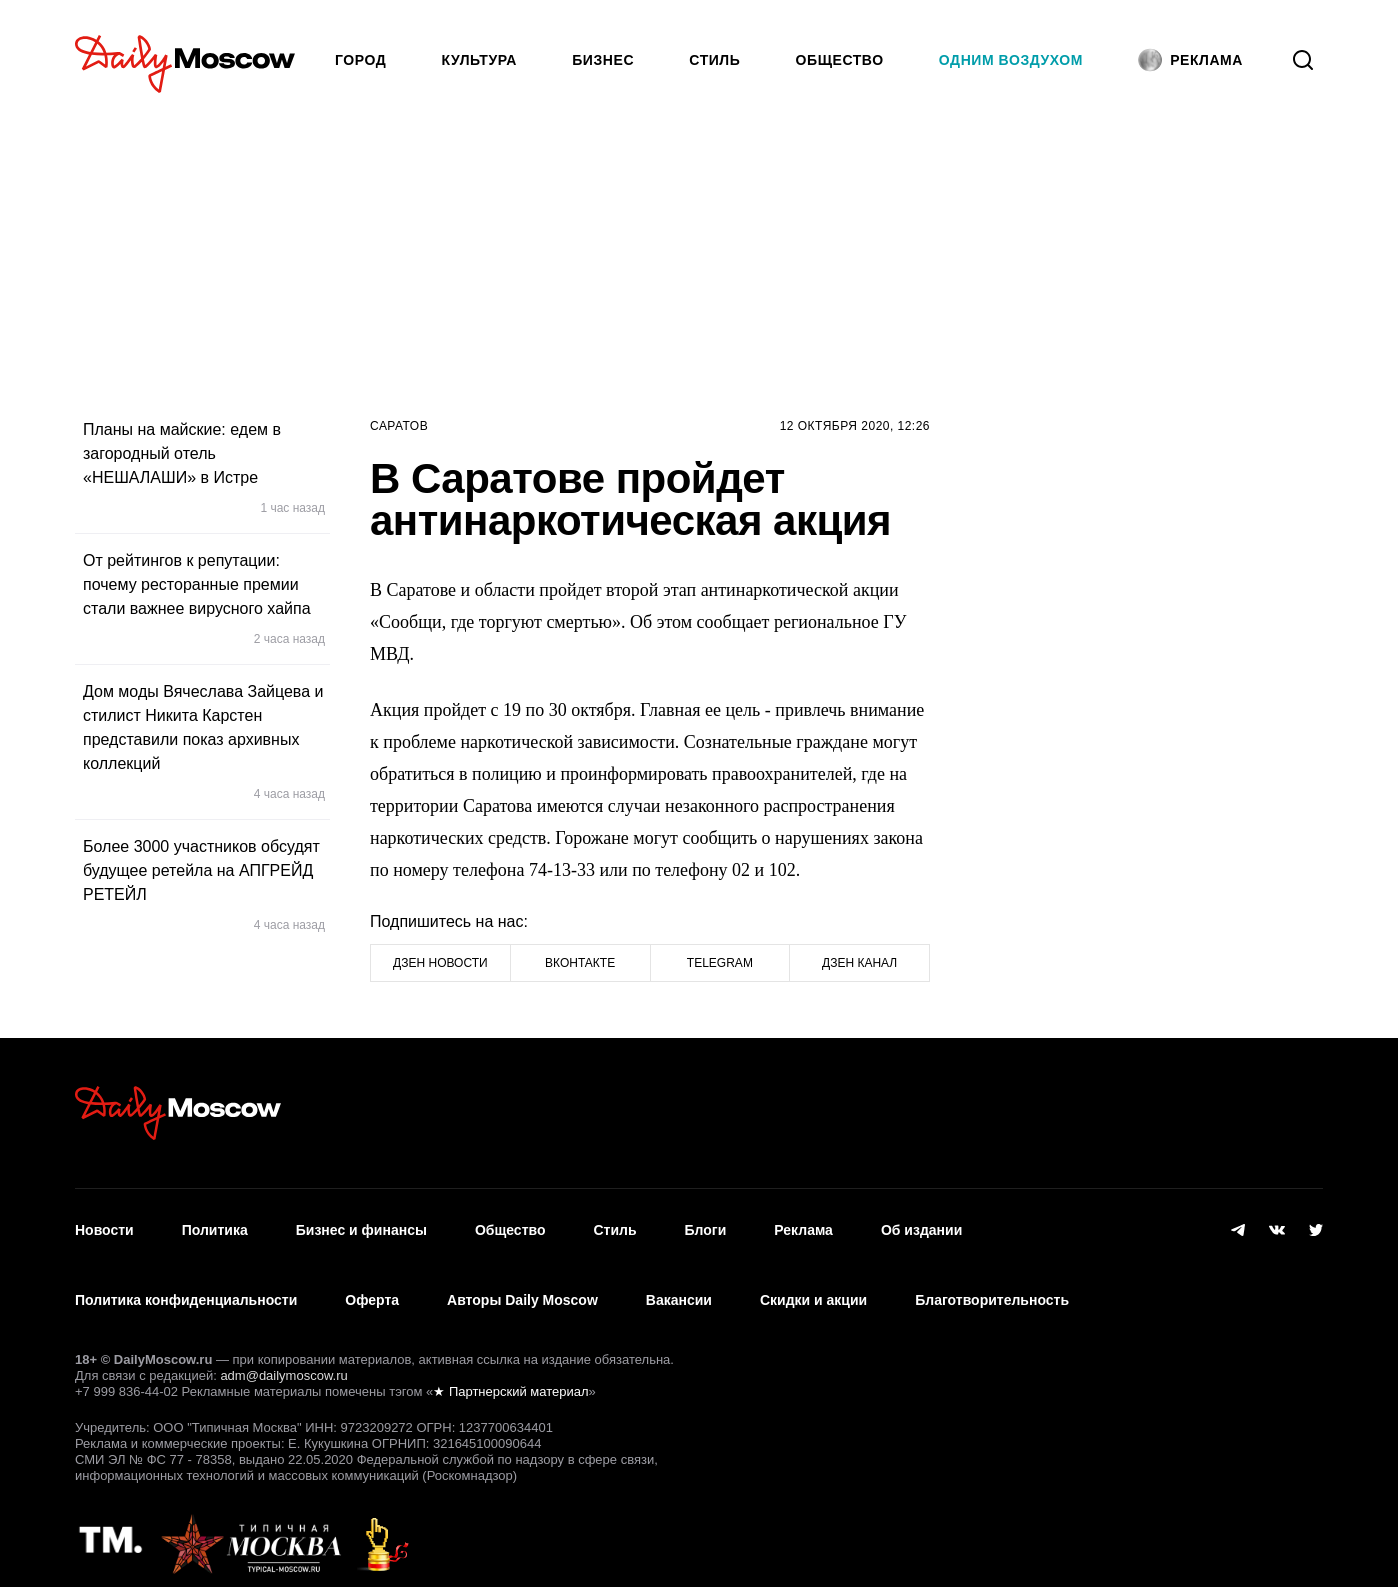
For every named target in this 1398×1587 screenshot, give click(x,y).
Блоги (706, 1225)
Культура (480, 60)
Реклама (803, 1225)
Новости (104, 1225)
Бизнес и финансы (361, 1225)
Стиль (714, 60)
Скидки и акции (813, 1284)
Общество (840, 60)
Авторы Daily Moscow (522, 1284)
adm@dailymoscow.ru (283, 1354)
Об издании (921, 1225)
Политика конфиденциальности (186, 1284)
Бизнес (603, 60)
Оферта (372, 1284)
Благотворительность (992, 1284)
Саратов (399, 426)
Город (360, 60)
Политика (215, 1225)
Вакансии (679, 1284)
